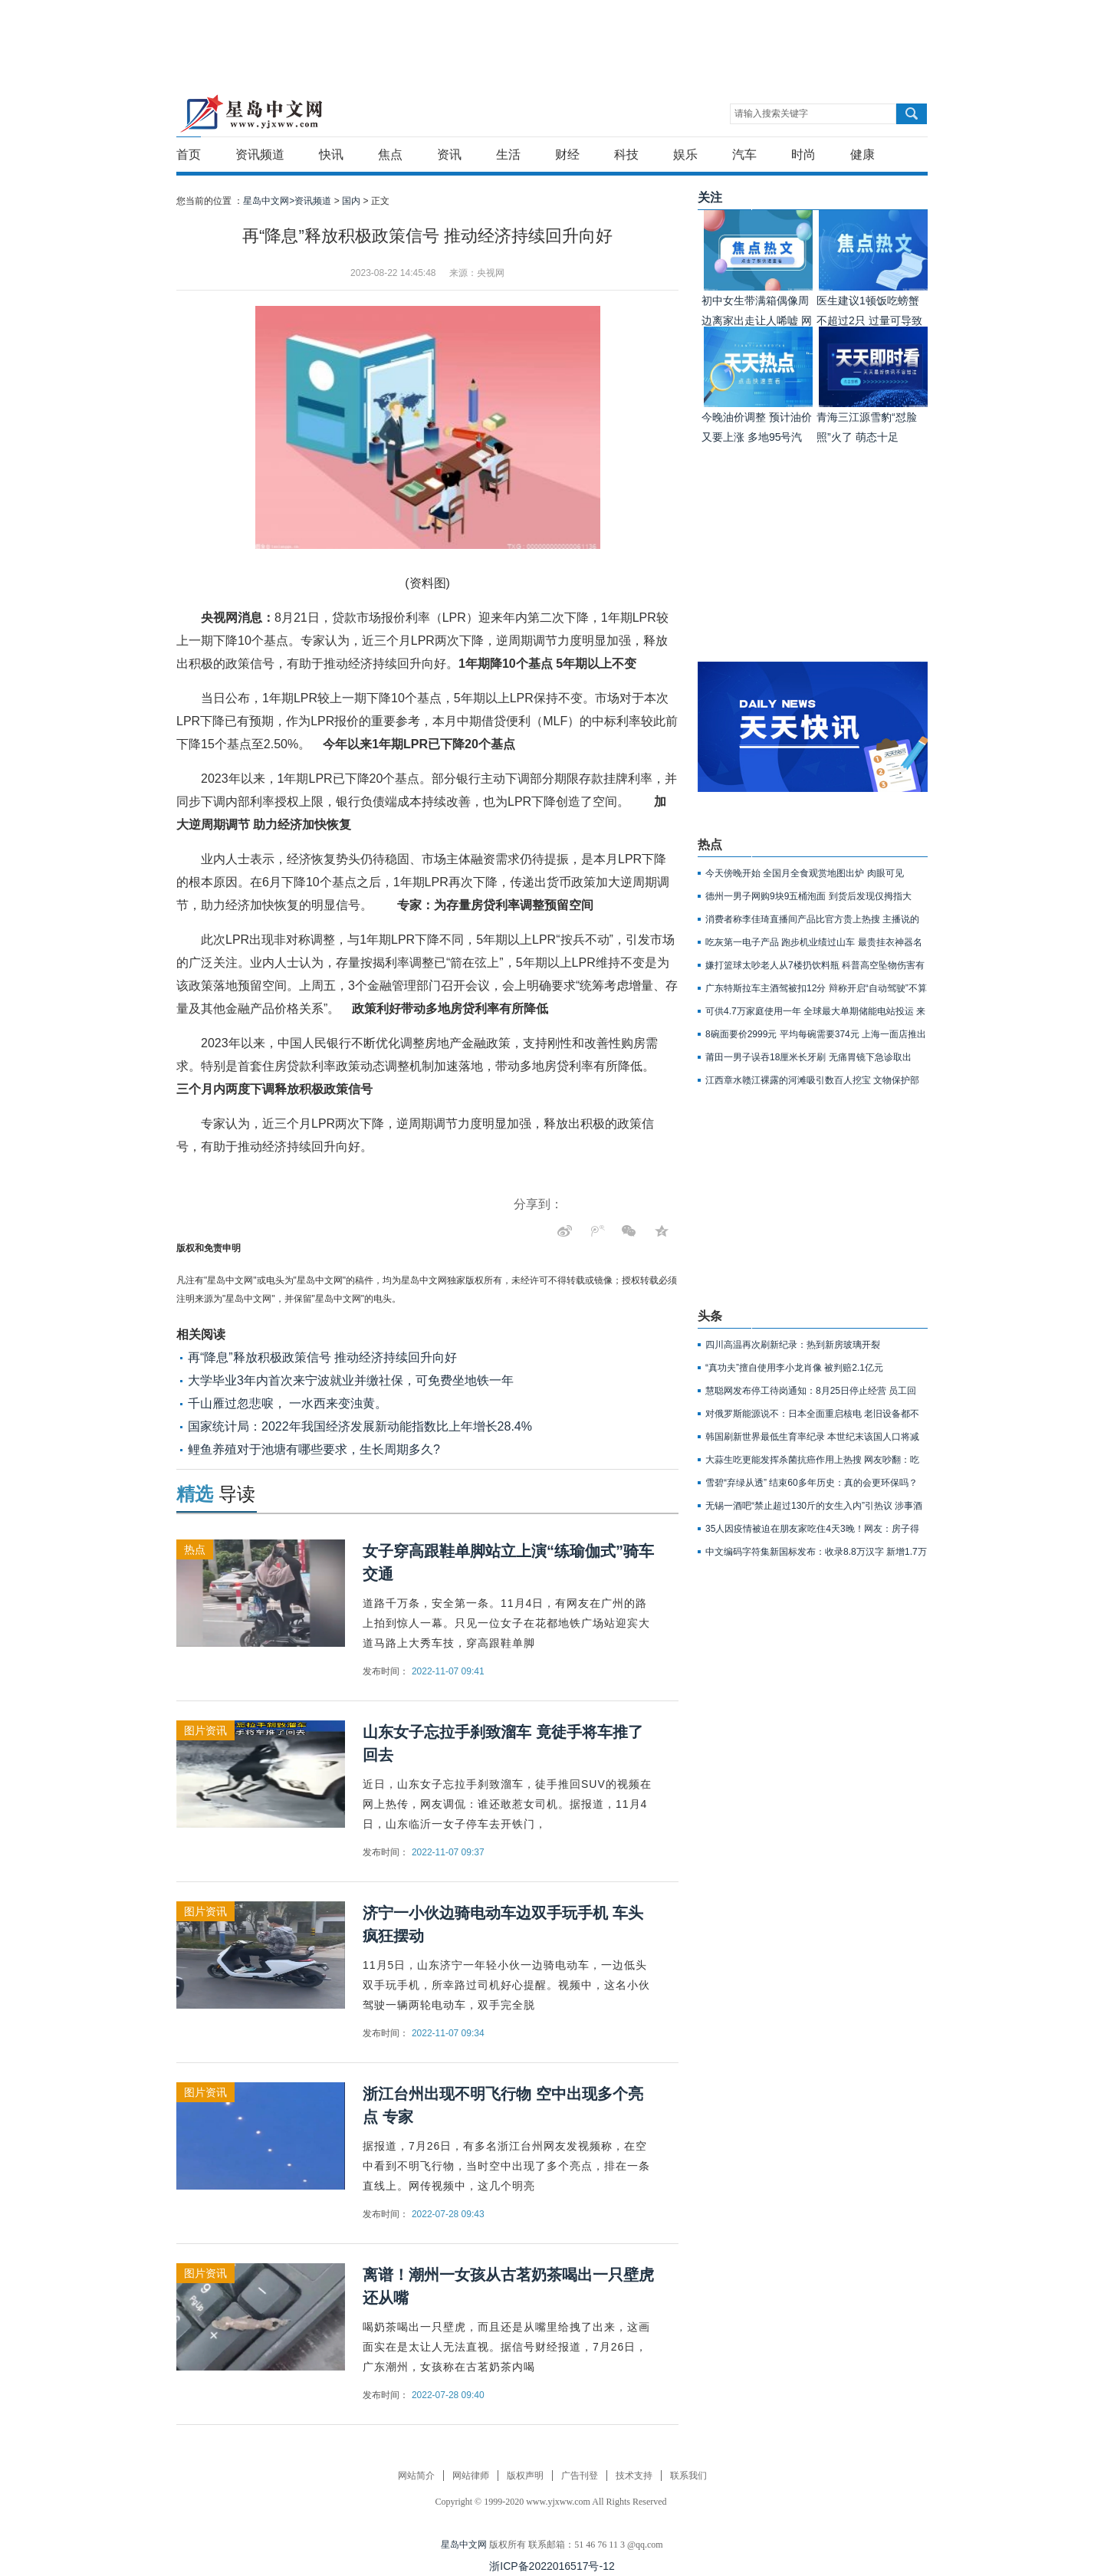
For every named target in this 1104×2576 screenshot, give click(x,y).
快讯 (331, 154)
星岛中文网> (268, 201)
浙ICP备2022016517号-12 (551, 2566)
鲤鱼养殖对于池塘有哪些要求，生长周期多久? (314, 1449)
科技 (626, 154)
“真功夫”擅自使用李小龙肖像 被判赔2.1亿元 (794, 1367)
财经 (567, 154)
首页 (188, 154)
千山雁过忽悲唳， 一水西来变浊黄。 (287, 1403)
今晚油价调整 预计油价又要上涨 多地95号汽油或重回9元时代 (757, 437)
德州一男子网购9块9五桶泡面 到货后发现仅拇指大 (808, 896)
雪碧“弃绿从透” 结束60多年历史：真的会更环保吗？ (811, 1482)
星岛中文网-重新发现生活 (251, 113)
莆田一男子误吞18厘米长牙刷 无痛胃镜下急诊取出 (808, 1057)
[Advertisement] (548, 34)
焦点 (390, 154)
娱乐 (685, 154)
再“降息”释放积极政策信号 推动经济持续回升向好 (322, 1357)
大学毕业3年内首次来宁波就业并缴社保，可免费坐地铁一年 (351, 1380)
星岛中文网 (464, 2544)
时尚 (803, 154)
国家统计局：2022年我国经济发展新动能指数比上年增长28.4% (360, 1426)
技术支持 (634, 2475)
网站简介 (416, 2475)
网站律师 (470, 2475)
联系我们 (688, 2475)
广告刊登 (579, 2475)
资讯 (449, 154)
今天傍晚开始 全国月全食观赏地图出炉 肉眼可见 (804, 873)
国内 (351, 201)
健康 (862, 154)
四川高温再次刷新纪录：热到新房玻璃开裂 (792, 1344)
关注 (710, 197)
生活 (508, 154)
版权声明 (525, 2475)
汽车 (744, 154)
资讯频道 (259, 154)
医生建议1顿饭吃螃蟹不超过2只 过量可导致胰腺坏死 (869, 320)
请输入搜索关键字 (771, 113)
